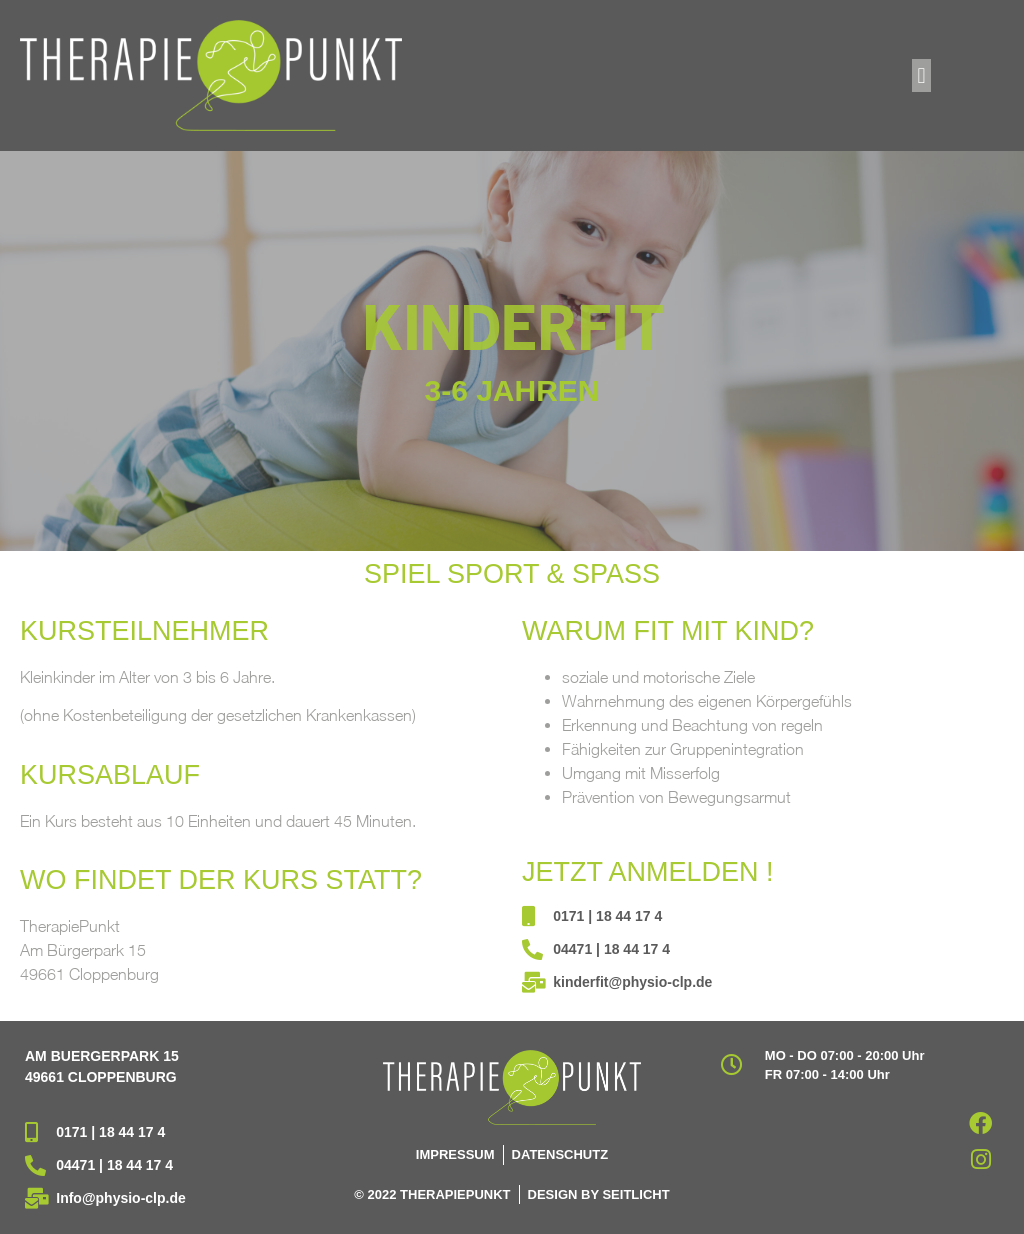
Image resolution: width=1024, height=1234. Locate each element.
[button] (921, 75)
